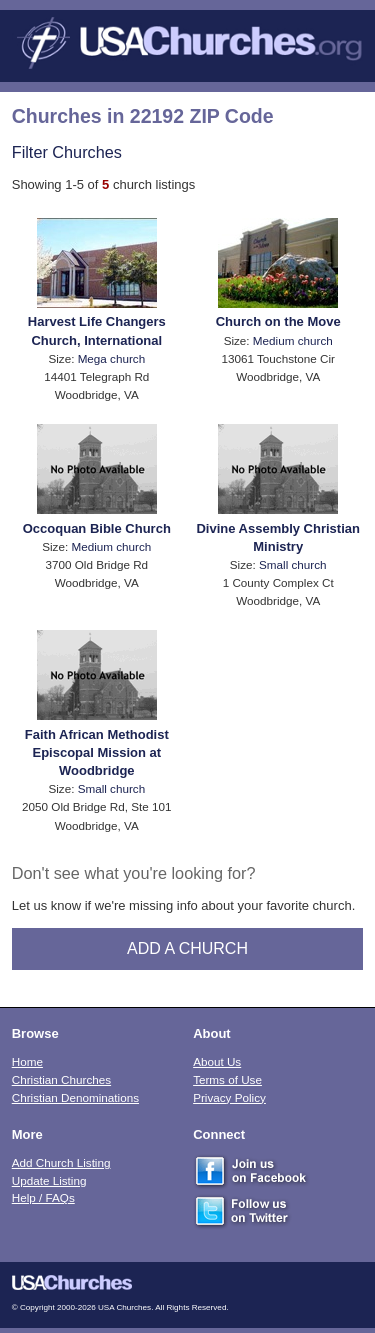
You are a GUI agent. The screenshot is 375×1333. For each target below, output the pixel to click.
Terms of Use (227, 1079)
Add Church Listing (61, 1162)
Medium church (293, 340)
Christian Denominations (75, 1097)
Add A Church (187, 948)
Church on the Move (278, 321)
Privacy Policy (229, 1097)
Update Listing (49, 1180)
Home (27, 1061)
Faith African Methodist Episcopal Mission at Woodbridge (97, 752)
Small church (293, 564)
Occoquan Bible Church (97, 528)
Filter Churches (67, 152)
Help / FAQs (43, 1197)
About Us (217, 1061)
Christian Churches (61, 1079)
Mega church (112, 358)
